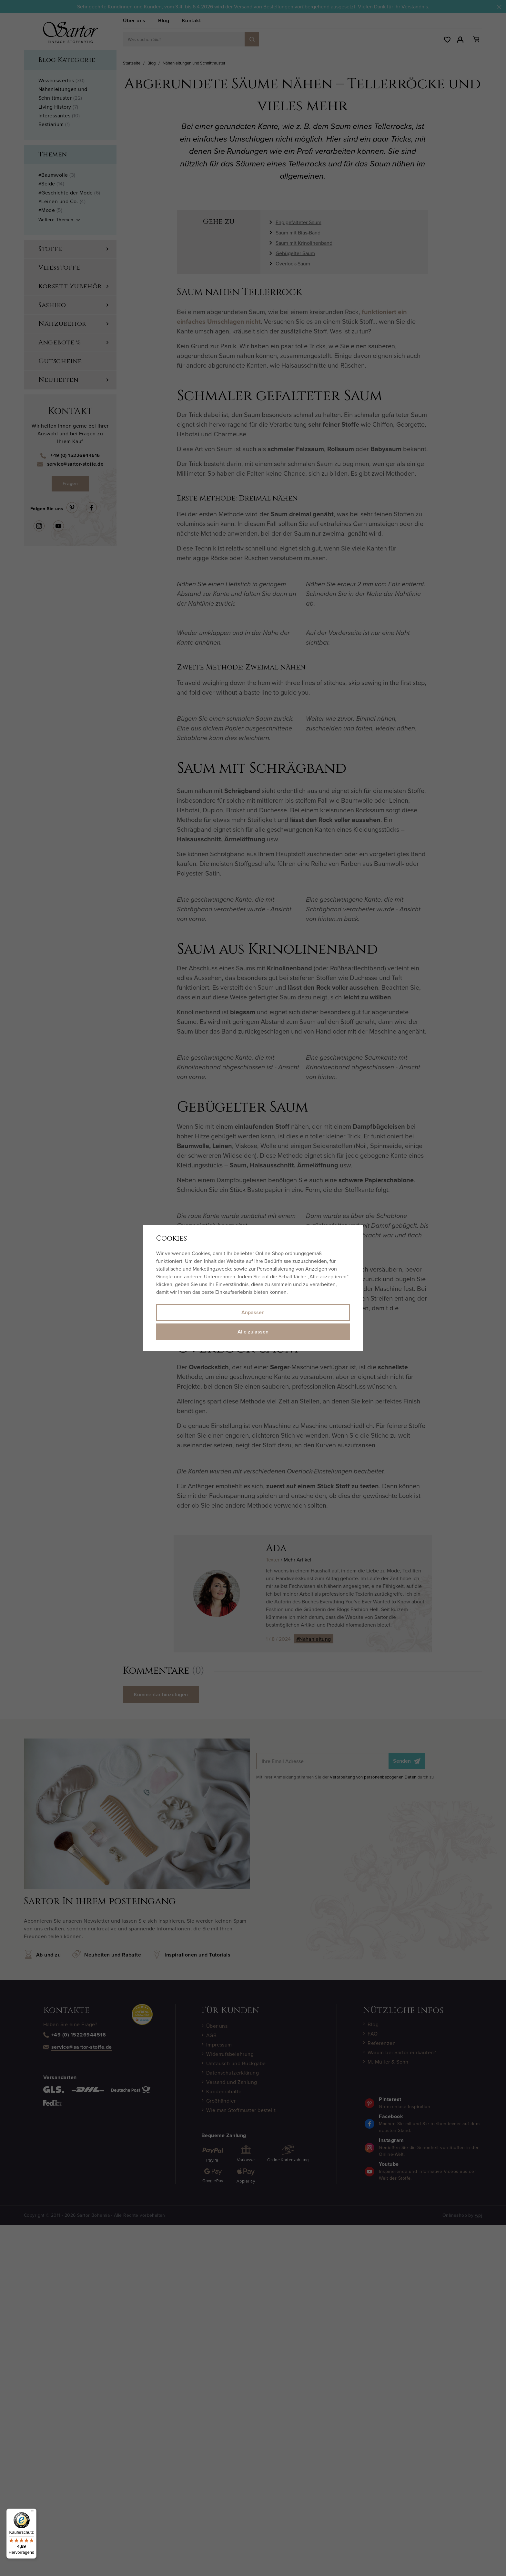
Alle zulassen (253, 1331)
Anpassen (253, 1312)
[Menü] (32, 2512)
